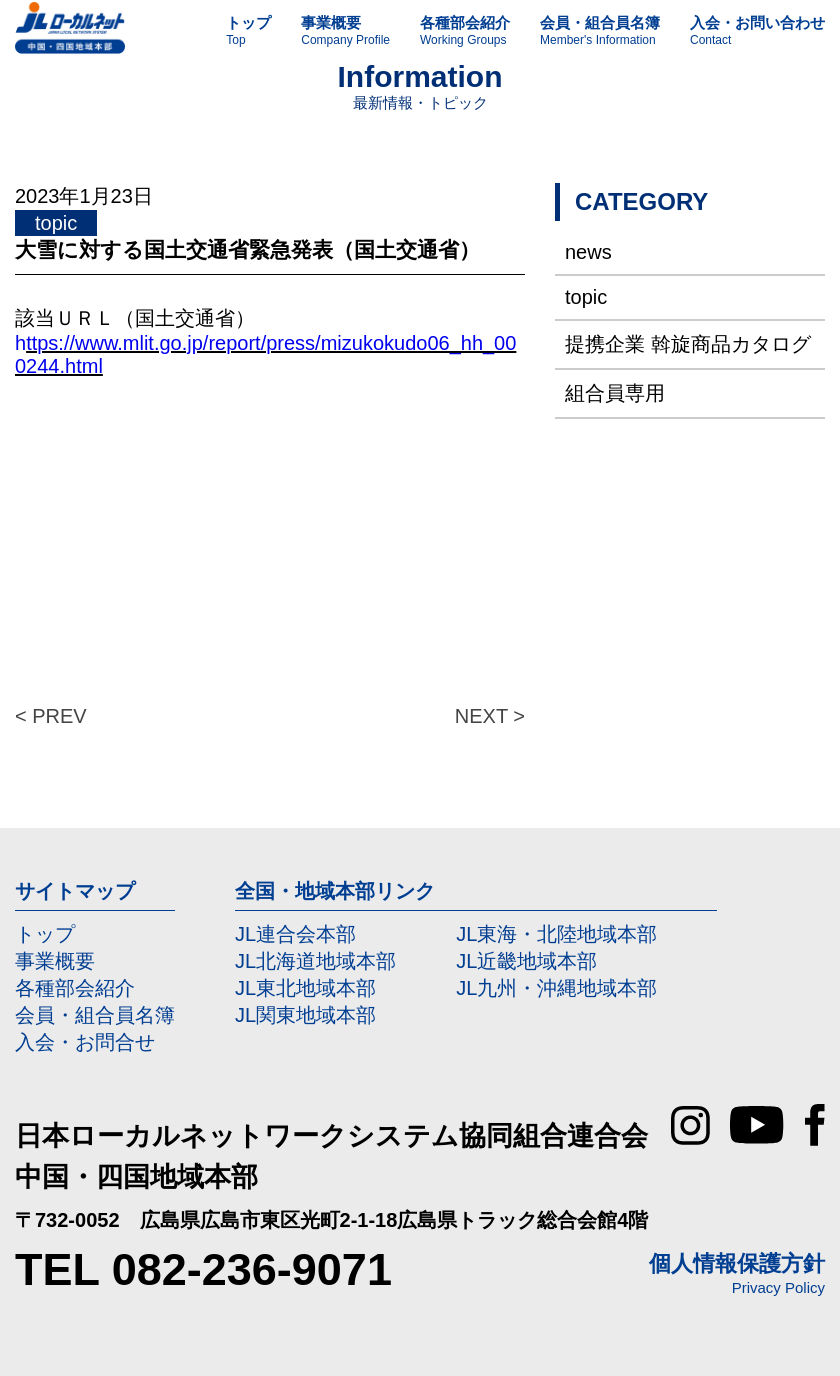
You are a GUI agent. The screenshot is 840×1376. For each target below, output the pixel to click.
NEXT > (490, 716)
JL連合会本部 (295, 934)
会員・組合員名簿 (95, 1015)
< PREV (51, 716)
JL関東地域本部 (305, 1015)
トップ (45, 934)
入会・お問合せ (85, 1042)
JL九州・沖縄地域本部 (556, 988)
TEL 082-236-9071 (203, 1269)
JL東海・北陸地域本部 (556, 934)
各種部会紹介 (75, 988)
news (588, 252)
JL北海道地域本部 (315, 961)
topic (586, 297)
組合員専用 (615, 393)
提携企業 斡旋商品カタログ (688, 344)
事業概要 (55, 961)
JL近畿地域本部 (526, 961)
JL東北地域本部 (305, 988)
